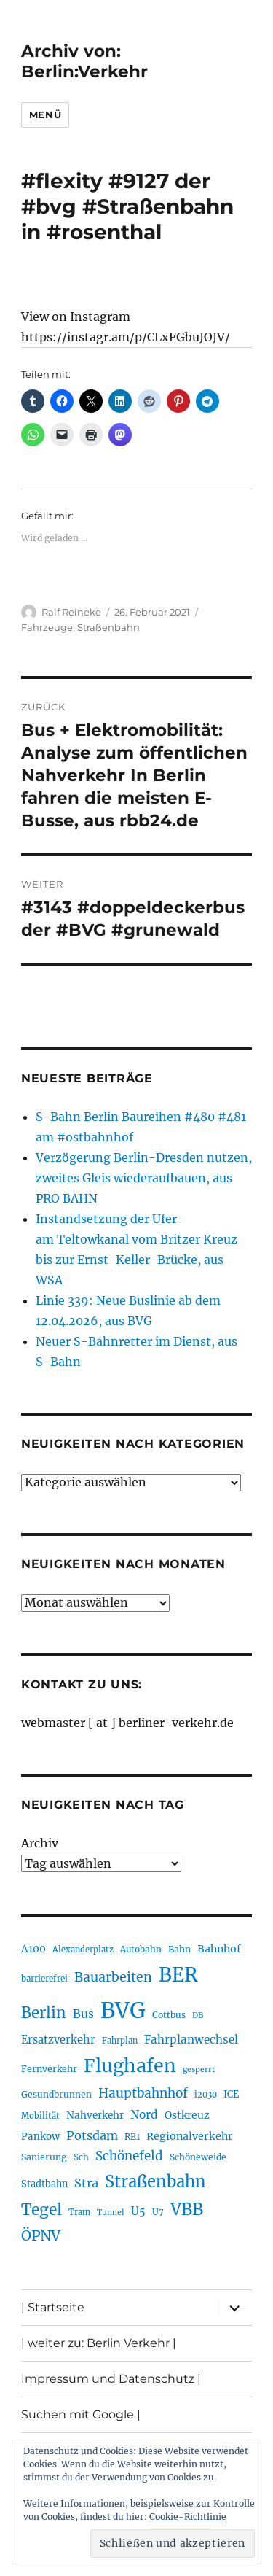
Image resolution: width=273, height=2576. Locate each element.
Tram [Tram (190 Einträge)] (79, 2212)
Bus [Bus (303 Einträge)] (83, 2014)
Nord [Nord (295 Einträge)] (144, 2115)
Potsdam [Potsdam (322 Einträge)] (92, 2135)
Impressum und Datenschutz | (111, 2379)
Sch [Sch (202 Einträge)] (81, 2157)
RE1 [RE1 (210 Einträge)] (132, 2136)
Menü (45, 114)
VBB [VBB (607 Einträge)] (186, 2209)
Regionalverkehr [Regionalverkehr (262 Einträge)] (189, 2136)
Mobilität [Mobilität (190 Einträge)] (40, 2116)
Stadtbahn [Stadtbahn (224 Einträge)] (44, 2184)
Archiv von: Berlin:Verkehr (84, 61)
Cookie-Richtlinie (187, 2516)
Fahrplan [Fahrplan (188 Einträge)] (120, 2041)
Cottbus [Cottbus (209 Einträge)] (169, 2014)
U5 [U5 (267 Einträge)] (138, 2211)
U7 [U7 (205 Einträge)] (158, 2211)
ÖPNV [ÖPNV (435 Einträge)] (40, 2235)
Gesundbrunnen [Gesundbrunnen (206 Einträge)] (56, 2094)
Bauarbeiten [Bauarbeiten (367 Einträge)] (113, 1977)
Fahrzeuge (47, 627)
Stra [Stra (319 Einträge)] (86, 2183)
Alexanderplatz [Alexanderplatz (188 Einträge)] (83, 1949)
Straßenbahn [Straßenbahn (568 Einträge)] (155, 2181)
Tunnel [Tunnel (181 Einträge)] (110, 2212)
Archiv (39, 1843)
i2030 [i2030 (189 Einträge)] (205, 2095)
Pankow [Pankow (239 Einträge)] (40, 2136)
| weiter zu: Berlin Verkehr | (98, 2343)
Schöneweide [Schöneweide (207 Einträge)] (198, 2157)
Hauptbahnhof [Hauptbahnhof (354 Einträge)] (143, 2093)
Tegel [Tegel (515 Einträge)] (41, 2209)
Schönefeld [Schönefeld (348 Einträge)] (129, 2156)
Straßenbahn (108, 627)
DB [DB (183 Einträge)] (197, 2015)
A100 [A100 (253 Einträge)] (33, 1948)
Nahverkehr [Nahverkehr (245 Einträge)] (95, 2115)
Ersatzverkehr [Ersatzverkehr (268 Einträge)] (58, 2040)
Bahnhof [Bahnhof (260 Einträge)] (219, 1948)
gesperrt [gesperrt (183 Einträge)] (199, 2069)
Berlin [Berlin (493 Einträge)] (43, 2012)
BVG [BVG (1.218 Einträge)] (123, 2010)
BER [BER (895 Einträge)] (178, 1975)
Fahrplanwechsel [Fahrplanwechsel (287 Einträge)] (191, 2040)
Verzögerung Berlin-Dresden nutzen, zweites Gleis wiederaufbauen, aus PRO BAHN (144, 1178)
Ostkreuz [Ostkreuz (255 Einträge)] (187, 2115)
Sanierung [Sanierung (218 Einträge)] (44, 2157)
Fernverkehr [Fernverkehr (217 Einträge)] (49, 2068)
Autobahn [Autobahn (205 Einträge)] (141, 1949)
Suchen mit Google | (81, 2414)
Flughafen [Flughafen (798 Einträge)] (130, 2065)
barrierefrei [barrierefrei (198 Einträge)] (44, 1979)
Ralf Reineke (71, 612)
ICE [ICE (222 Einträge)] (231, 2094)
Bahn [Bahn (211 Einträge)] (179, 1949)
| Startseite (52, 2307)
